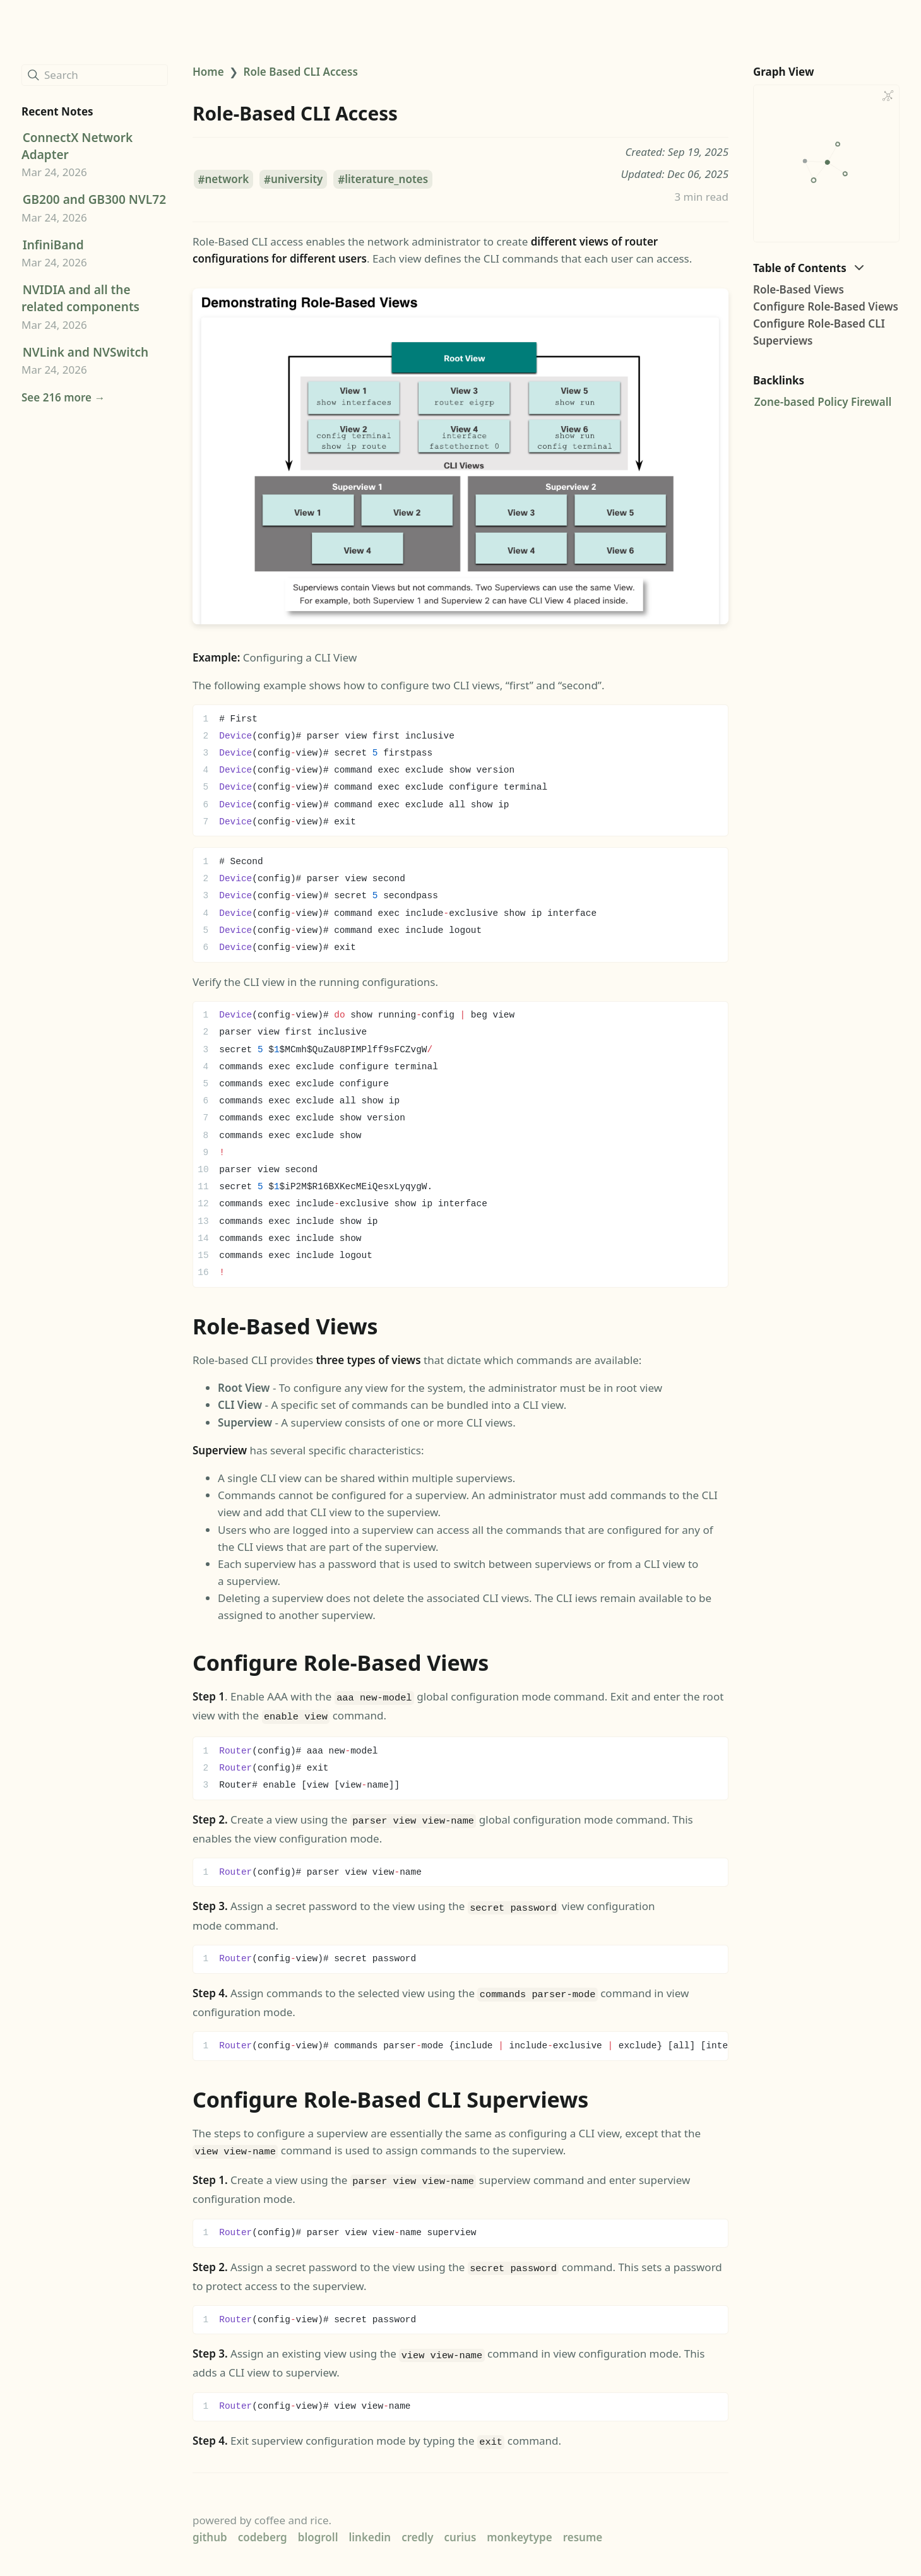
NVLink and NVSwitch (85, 352)
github (210, 2524)
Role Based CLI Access (301, 71)
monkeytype (519, 2524)
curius (460, 2524)
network (227, 179)
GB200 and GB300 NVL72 (94, 199)
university (297, 179)
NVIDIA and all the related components (80, 298)
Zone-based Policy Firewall (823, 402)
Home (208, 71)
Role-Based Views (798, 289)
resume (582, 2524)
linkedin (369, 2524)
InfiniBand (53, 245)
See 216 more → (63, 397)
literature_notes (386, 179)
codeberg (262, 2524)
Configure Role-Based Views (825, 306)
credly (417, 2524)
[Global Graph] (888, 96)
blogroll (318, 2524)
